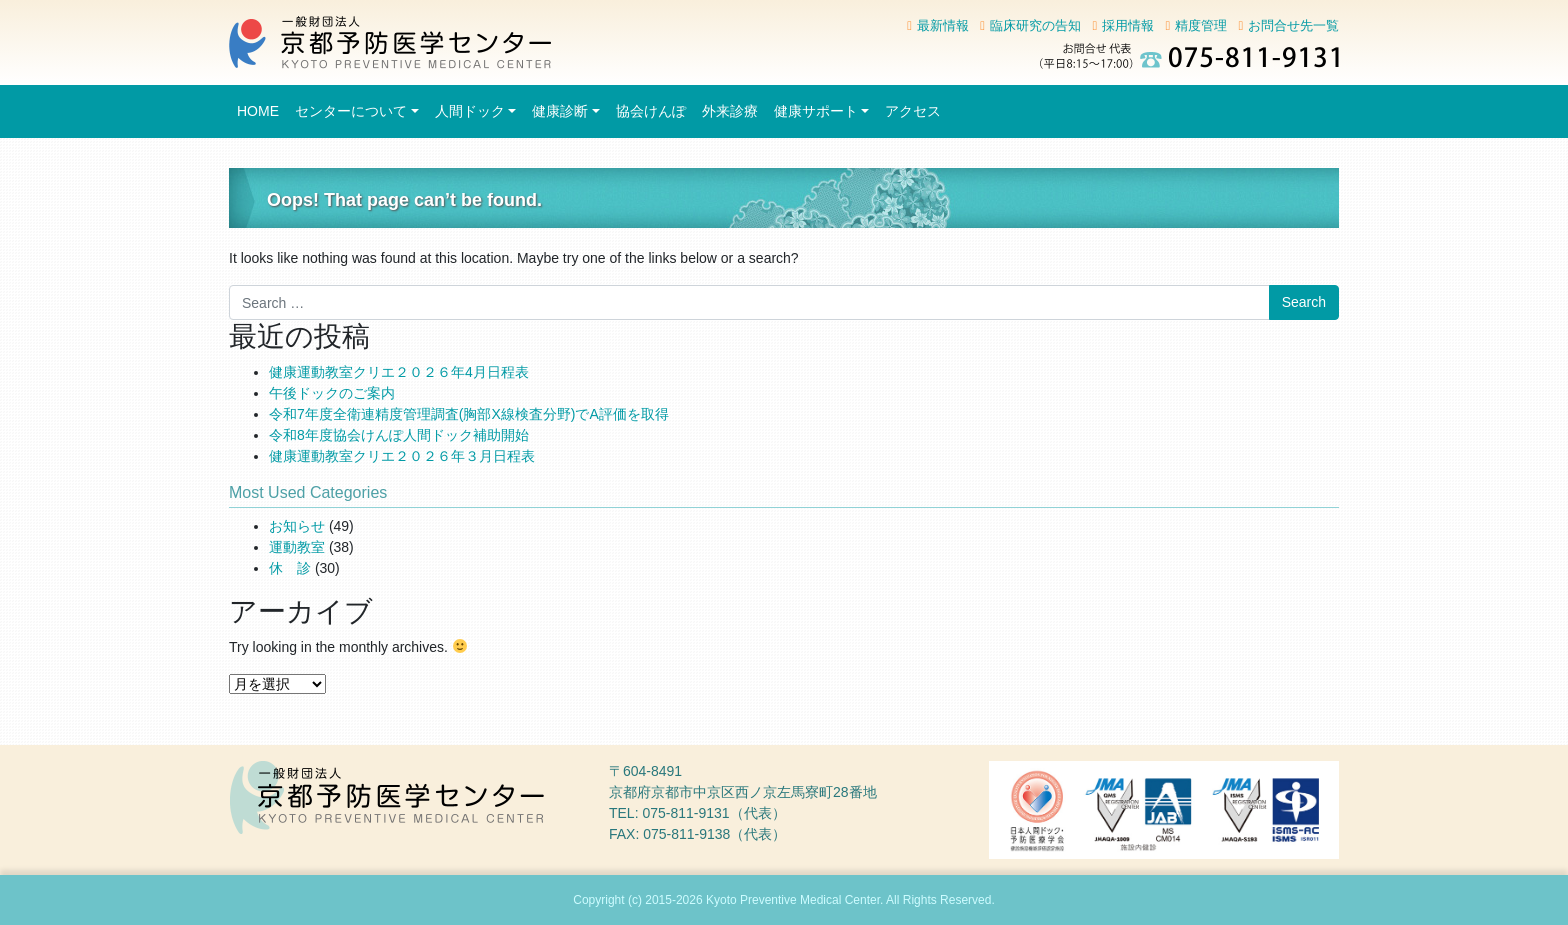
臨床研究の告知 (1035, 25)
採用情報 (1128, 25)
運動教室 (297, 547)
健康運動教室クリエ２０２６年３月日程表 (402, 456)
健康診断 (560, 111)
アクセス (913, 111)
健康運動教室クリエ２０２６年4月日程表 (399, 372)
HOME (258, 111)
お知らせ (297, 526)
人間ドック (470, 111)
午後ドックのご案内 (332, 393)
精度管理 (1201, 25)
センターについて (351, 111)
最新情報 (943, 25)
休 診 (290, 568)
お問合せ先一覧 (1293, 25)
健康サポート (816, 111)
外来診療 (730, 111)
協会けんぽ (651, 111)
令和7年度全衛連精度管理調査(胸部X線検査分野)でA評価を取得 (469, 414)
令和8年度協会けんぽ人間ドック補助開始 (399, 435)
